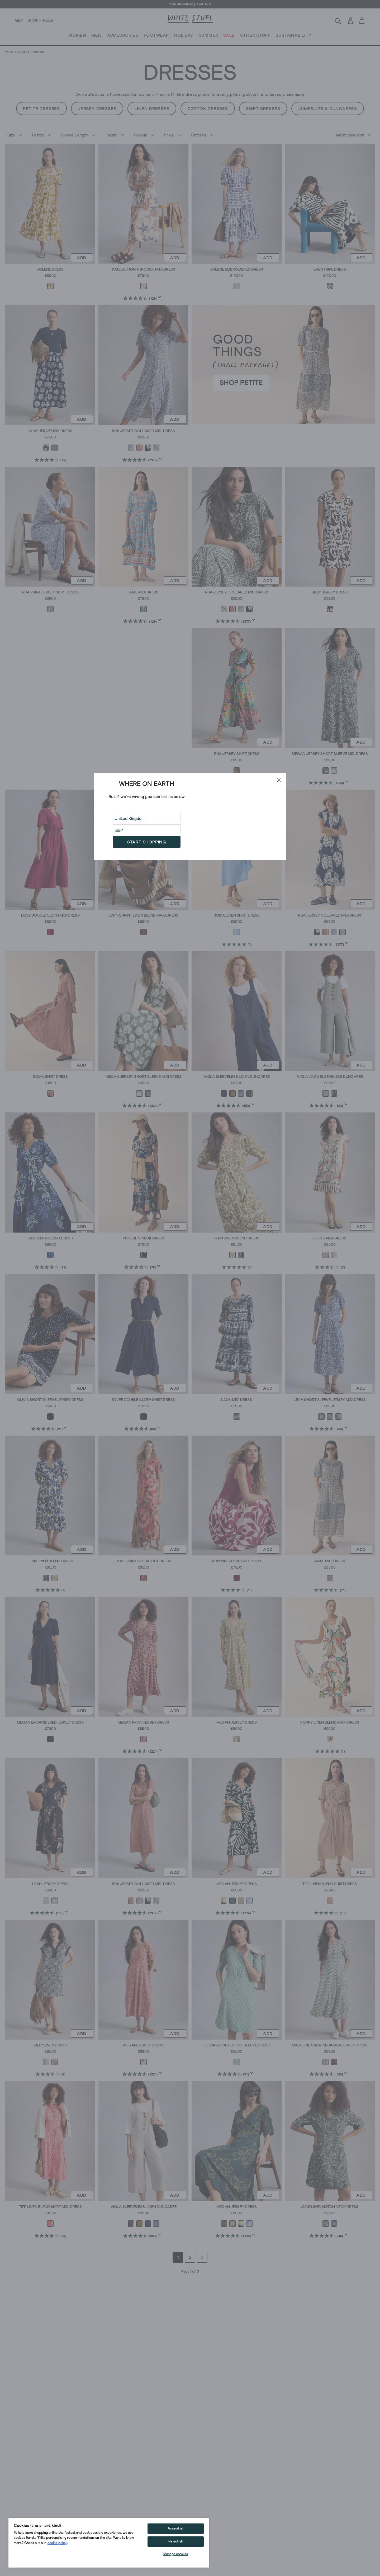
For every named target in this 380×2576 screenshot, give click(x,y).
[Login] (350, 19)
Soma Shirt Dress (50, 1077)
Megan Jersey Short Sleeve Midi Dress (330, 754)
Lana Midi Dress (236, 1400)
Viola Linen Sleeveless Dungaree (330, 1077)
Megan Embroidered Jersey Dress (50, 1722)
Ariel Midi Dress (329, 1561)
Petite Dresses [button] (41, 109)
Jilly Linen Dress (330, 1238)
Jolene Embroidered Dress (236, 269)
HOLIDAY (184, 36)
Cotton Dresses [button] (207, 109)
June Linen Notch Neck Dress (329, 2207)
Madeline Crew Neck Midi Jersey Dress (330, 2045)
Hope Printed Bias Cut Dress (143, 1561)
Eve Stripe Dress (330, 269)
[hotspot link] (283, 364)
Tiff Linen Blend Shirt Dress (329, 1884)
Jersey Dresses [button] (97, 109)
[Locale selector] (19, 20)
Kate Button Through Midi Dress (143, 269)
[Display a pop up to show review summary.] (161, 299)
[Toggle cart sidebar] (362, 20)
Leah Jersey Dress (50, 1884)
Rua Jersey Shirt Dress (236, 754)
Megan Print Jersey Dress (143, 1722)
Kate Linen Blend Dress (50, 1238)
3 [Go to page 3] (202, 2257)
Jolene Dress (50, 269)
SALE (229, 36)
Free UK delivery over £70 (190, 4)
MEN (96, 36)
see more (296, 94)
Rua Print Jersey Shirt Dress (50, 592)
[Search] (338, 20)
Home (9, 51)
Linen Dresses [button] (151, 109)
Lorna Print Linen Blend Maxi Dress (143, 915)
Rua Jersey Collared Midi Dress (143, 431)
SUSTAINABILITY (293, 36)
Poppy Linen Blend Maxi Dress (329, 1722)
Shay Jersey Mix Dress (50, 431)
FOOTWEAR (156, 36)
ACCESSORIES (123, 36)
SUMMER (208, 36)
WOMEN (77, 36)
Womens (23, 51)
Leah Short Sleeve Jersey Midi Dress (330, 1400)
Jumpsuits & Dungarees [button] (327, 109)
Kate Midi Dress (143, 592)
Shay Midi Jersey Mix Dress (237, 1561)
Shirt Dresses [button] (263, 109)
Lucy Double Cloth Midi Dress (50, 915)
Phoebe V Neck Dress (143, 1238)
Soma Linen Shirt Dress (237, 915)
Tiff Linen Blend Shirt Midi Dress (50, 2207)
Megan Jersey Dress (236, 1722)
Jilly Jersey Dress (330, 592)
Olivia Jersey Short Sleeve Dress (236, 2045)
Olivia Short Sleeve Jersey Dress (50, 1400)
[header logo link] (190, 19)
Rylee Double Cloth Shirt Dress (143, 1400)
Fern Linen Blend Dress (236, 1238)
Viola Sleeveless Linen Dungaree (237, 1077)
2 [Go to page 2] (190, 2257)
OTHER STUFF (255, 36)
